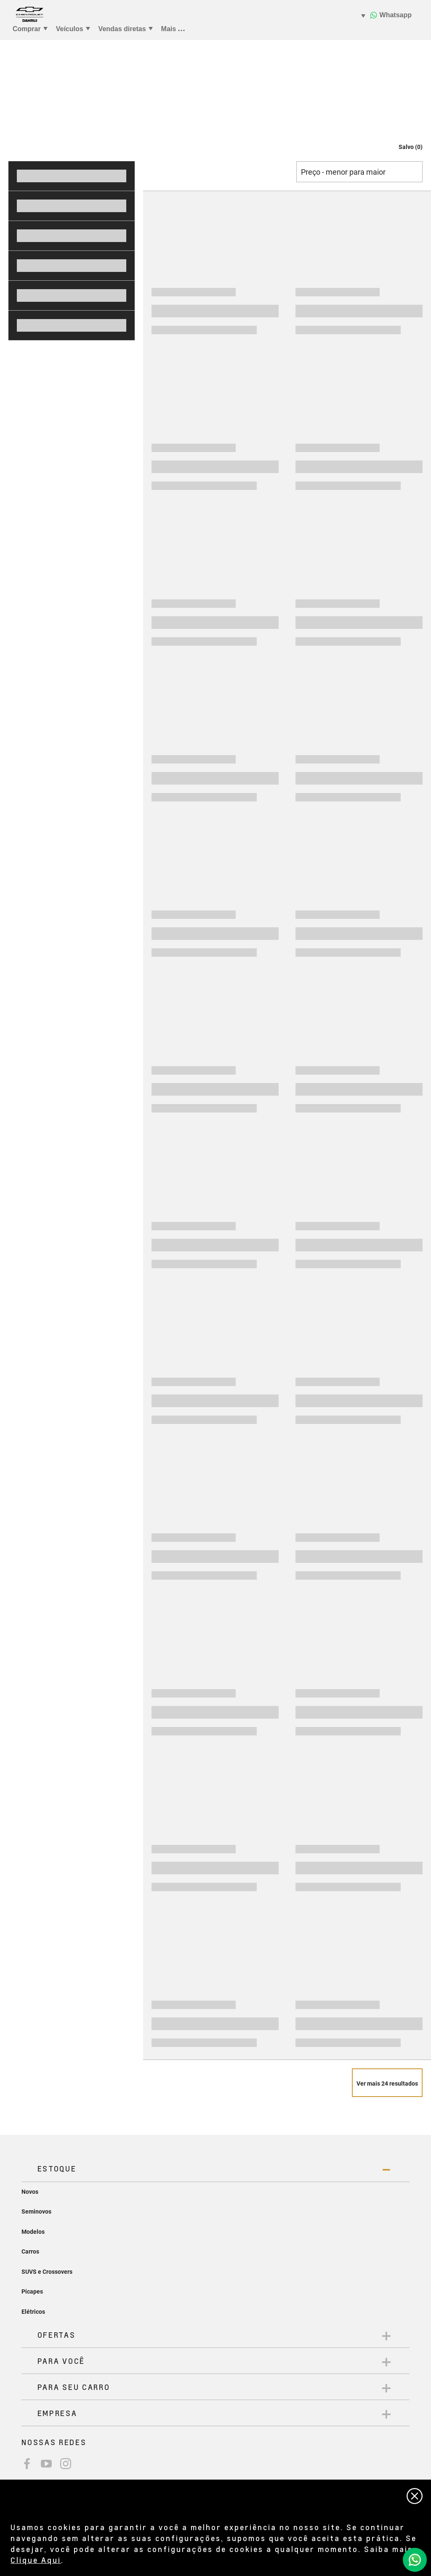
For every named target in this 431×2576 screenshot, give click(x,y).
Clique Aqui (36, 2560)
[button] (402, 147)
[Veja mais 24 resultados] (387, 2082)
